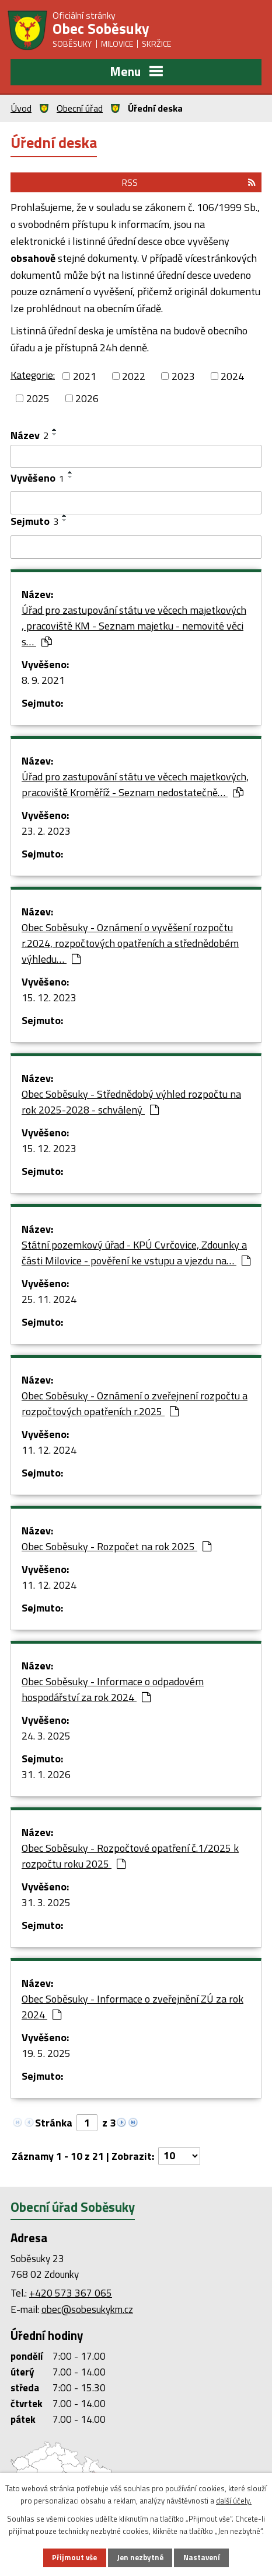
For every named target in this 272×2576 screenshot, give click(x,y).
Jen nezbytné (140, 2557)
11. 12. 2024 (49, 1450)
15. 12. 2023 (49, 997)
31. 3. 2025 (46, 1902)
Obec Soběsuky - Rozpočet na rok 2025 (116, 1546)
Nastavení (201, 2557)
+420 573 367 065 (70, 2293)
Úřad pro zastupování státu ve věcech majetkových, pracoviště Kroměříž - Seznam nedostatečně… (135, 784)
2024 (232, 376)
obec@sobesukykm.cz (87, 2309)
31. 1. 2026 (46, 1774)
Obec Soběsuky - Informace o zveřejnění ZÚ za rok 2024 (132, 2006)
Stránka (53, 2123)
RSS (188, 182)
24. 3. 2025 (46, 1736)
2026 (87, 398)
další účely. (234, 2500)
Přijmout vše (74, 2557)
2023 (183, 376)
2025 (38, 398)
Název (29, 435)
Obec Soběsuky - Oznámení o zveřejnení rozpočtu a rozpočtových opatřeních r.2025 (134, 1403)
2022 (133, 376)
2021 (84, 376)
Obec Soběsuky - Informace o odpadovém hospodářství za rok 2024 (113, 1689)
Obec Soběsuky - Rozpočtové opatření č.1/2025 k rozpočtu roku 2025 (130, 1856)
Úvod (21, 108)
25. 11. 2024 (49, 1299)
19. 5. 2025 (46, 2053)
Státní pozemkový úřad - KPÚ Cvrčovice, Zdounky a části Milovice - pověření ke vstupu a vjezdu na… (136, 1252)
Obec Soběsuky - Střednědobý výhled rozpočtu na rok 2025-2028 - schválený (131, 1102)
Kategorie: (33, 375)
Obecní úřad (80, 108)
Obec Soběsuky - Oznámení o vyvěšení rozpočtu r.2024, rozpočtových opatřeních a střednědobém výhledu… (130, 943)
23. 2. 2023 (46, 831)
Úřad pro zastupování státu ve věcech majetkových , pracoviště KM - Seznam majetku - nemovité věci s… (134, 625)
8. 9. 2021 (43, 680)
